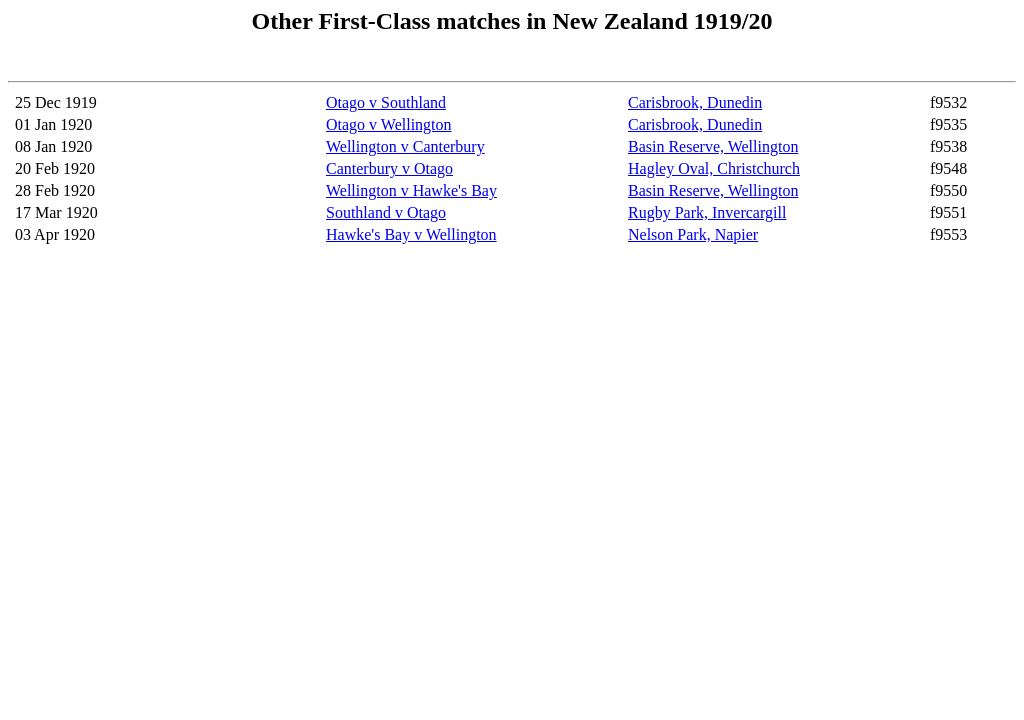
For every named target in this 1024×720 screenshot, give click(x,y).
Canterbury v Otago (389, 168)
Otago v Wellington (389, 124)
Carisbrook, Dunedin (695, 102)
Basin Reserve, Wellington (713, 146)
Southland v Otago (386, 212)
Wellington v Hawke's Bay (411, 190)
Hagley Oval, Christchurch (714, 168)
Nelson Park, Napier (693, 234)
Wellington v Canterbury (405, 146)
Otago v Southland (386, 102)
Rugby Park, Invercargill (707, 212)
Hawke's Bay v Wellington (411, 234)
